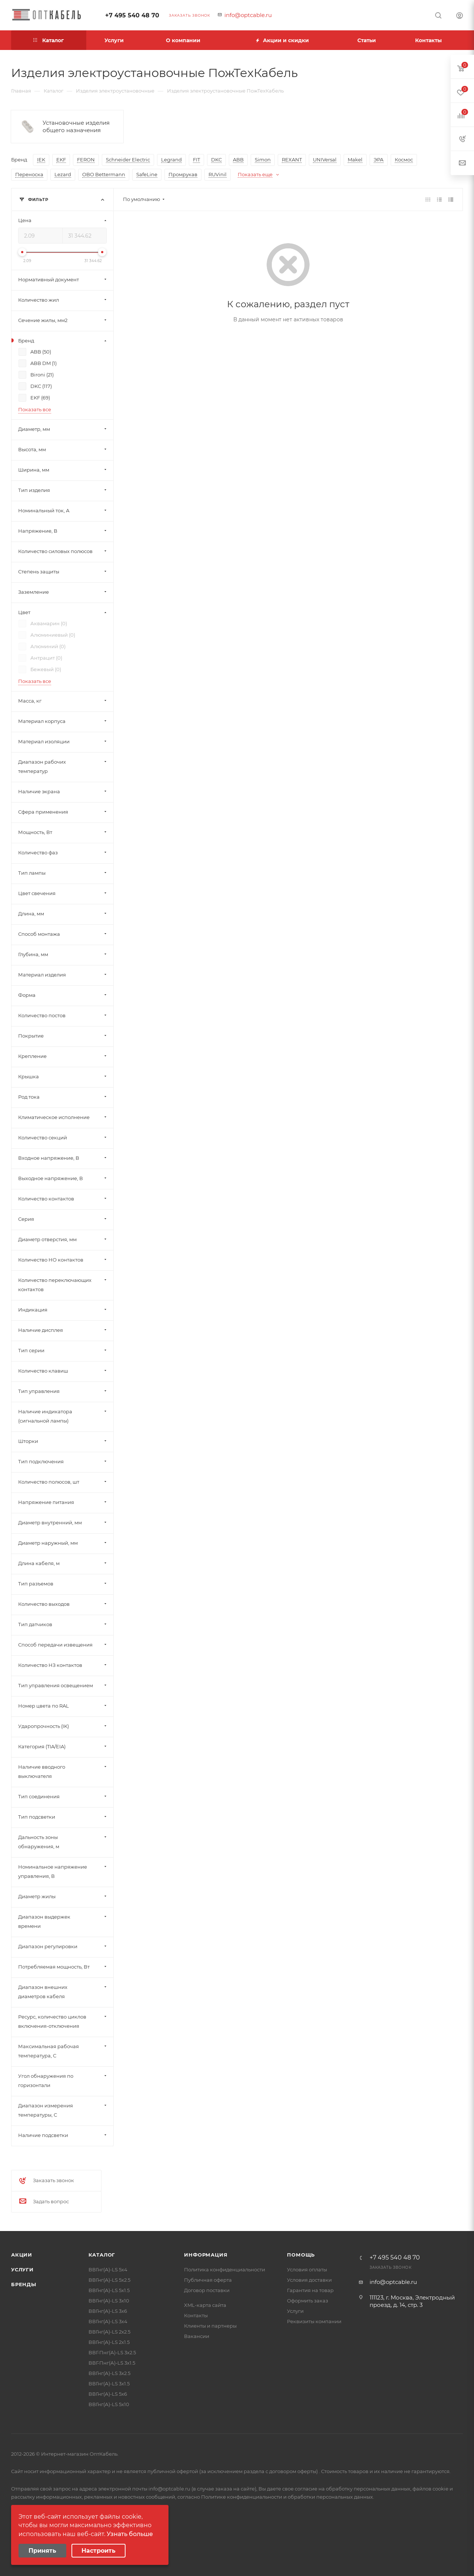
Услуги (22, 2269)
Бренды (23, 2284)
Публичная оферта (208, 2280)
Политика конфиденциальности (224, 2269)
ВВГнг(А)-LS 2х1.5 (109, 2342)
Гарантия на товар (310, 2290)
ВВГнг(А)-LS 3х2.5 (109, 2373)
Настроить (98, 2550)
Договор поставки (207, 2290)
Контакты (196, 2315)
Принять (42, 2550)
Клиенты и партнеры (210, 2326)
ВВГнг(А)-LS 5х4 (108, 2269)
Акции (21, 2255)
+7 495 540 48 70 (132, 15)
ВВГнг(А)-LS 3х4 (108, 2321)
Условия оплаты (307, 2269)
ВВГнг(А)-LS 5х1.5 (109, 2290)
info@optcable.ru (248, 15)
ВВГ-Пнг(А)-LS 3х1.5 (112, 2363)
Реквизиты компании (314, 2321)
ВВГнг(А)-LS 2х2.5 (109, 2332)
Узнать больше (130, 2534)
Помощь (301, 2255)
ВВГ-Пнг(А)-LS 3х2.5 (112, 2352)
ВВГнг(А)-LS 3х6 (108, 2311)
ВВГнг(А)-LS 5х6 (108, 2394)
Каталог (102, 2255)
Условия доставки (309, 2280)
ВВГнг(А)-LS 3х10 (109, 2301)
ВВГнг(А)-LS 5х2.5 (109, 2280)
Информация (205, 2255)
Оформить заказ (307, 2301)
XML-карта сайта (205, 2305)
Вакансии (196, 2336)
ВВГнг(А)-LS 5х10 (109, 2404)
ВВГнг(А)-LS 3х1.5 (109, 2383)
